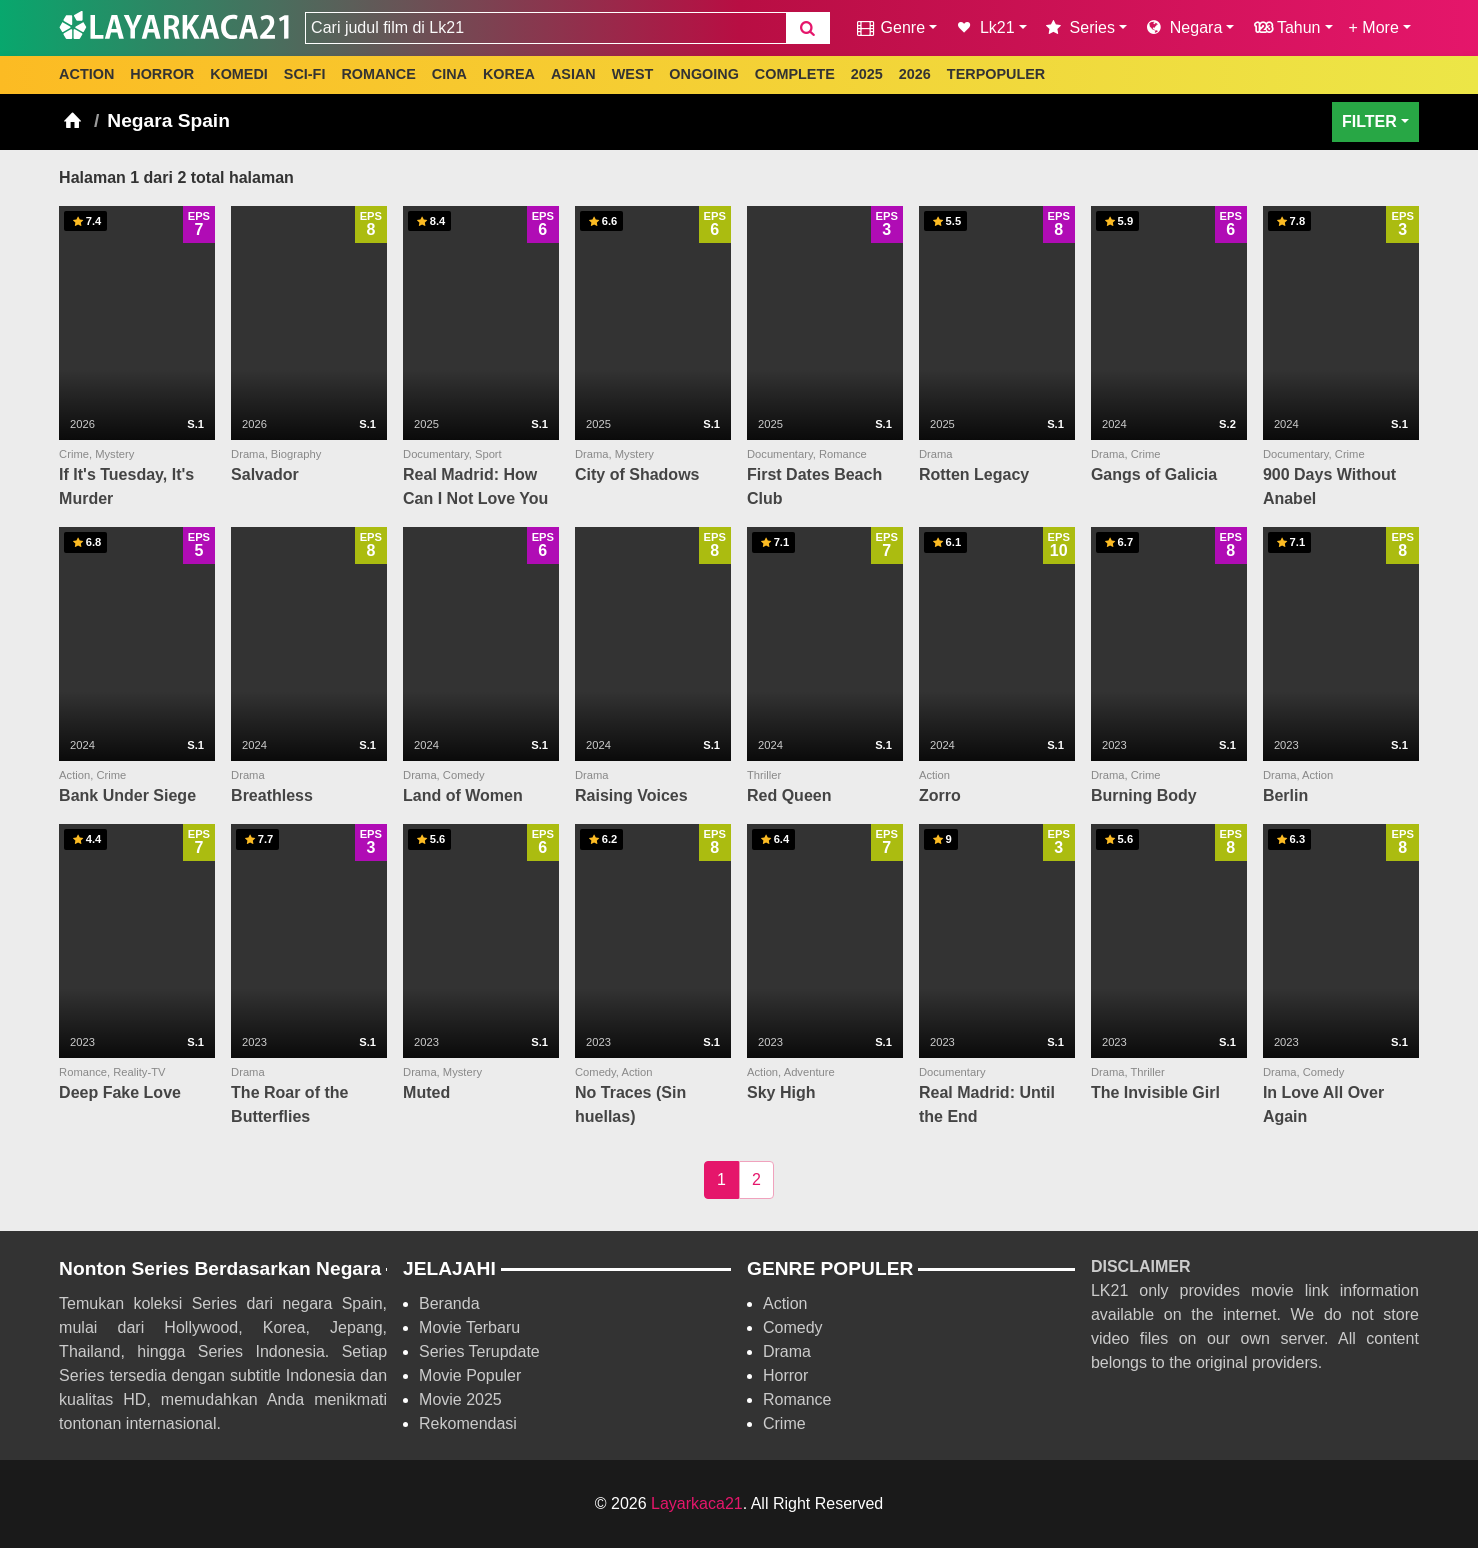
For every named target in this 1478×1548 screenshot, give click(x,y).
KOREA (509, 74)
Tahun (1285, 27)
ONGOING (704, 74)
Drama (787, 1351)
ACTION (86, 74)
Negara (1182, 27)
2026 (915, 74)
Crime (784, 1423)
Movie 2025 (460, 1399)
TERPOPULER (996, 74)
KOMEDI (239, 74)
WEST (633, 74)
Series (1079, 27)
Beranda (449, 1303)
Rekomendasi (468, 1423)
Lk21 (984, 27)
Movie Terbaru (469, 1327)
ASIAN (573, 74)
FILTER (1369, 121)
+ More (1374, 27)
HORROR (162, 74)
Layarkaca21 (697, 1503)
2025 (867, 74)
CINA (449, 74)
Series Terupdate (479, 1351)
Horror (785, 1375)
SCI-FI (305, 74)
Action (785, 1303)
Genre (889, 27)
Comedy (793, 1327)
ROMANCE (378, 74)
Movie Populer (470, 1375)
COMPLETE (795, 74)
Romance (797, 1399)
